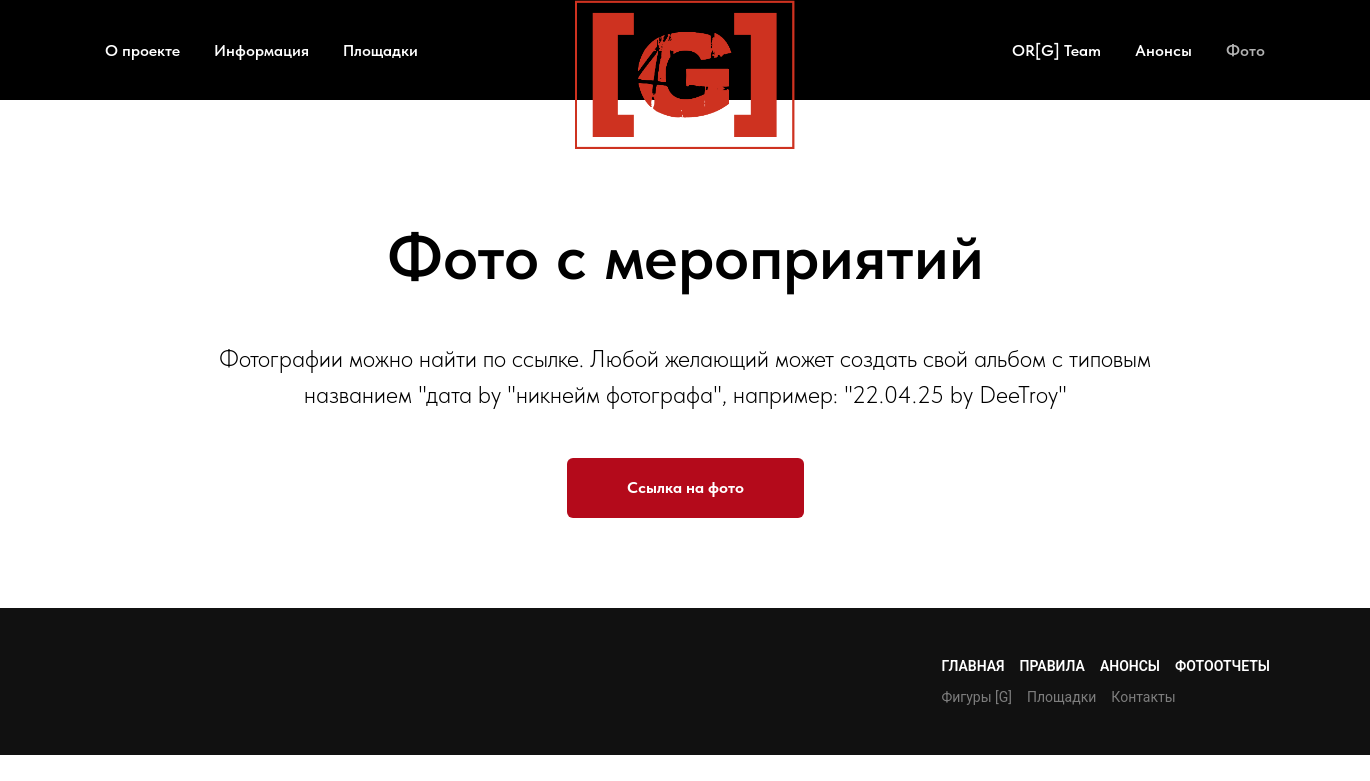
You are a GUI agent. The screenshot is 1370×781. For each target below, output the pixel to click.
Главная (972, 666)
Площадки (380, 50)
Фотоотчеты (1222, 666)
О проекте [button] (142, 50)
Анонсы (1163, 50)
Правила (1052, 666)
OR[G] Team (1056, 50)
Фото (1245, 50)
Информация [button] (261, 50)
